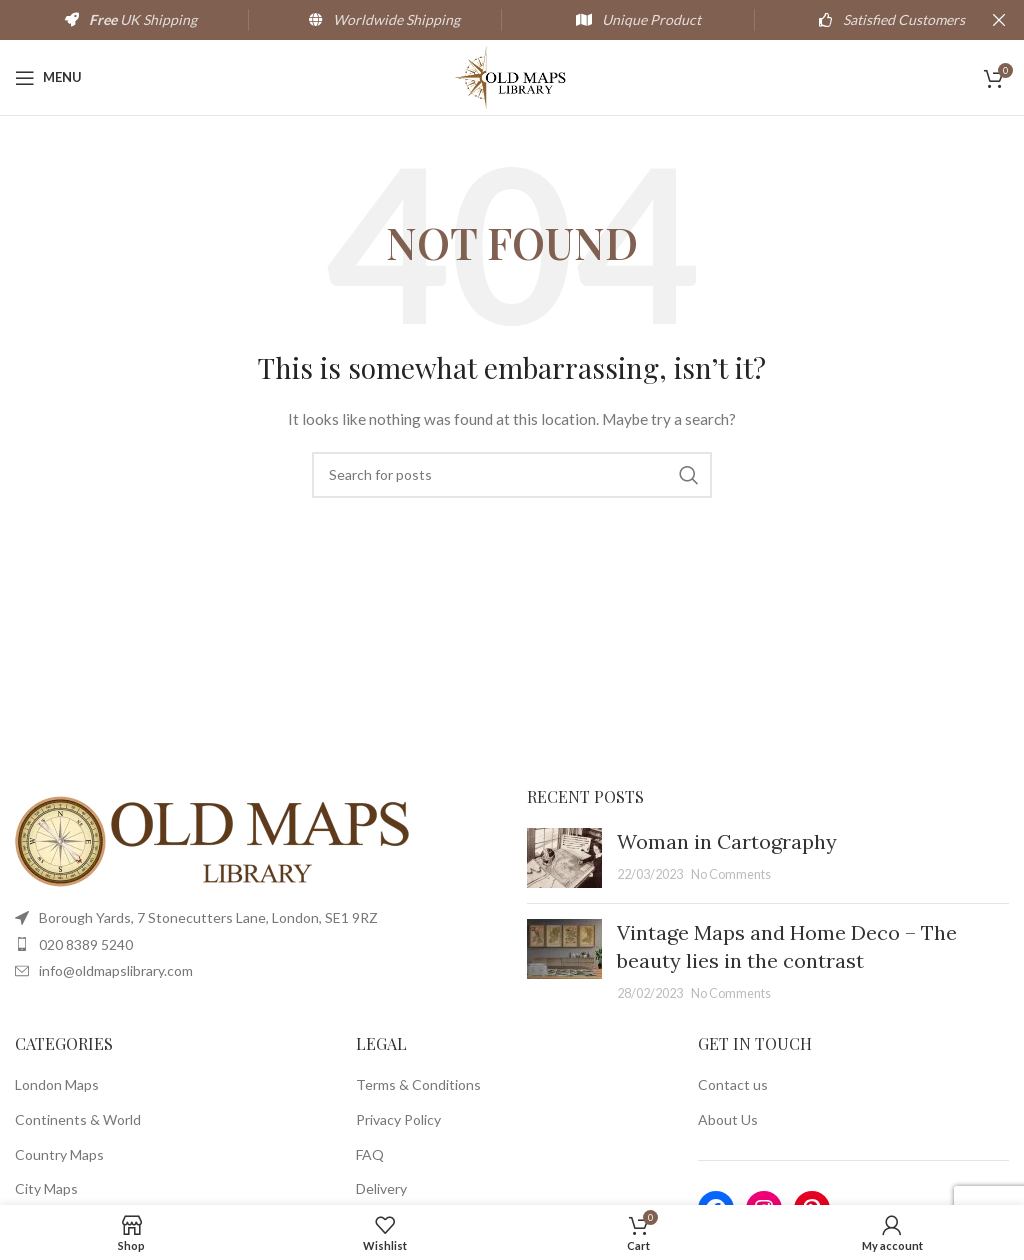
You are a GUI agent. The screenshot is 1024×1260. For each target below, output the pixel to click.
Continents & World (78, 1119)
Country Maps (59, 1154)
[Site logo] (512, 75)
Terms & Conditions (418, 1084)
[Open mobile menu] (48, 78)
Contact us (733, 1084)
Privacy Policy (398, 1119)
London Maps (57, 1084)
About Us (728, 1119)
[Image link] (215, 840)
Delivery (381, 1188)
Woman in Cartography (727, 841)
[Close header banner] (999, 20)
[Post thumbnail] (564, 858)
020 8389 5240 (86, 944)
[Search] (512, 475)
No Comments (731, 874)
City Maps (46, 1188)
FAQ (370, 1154)
